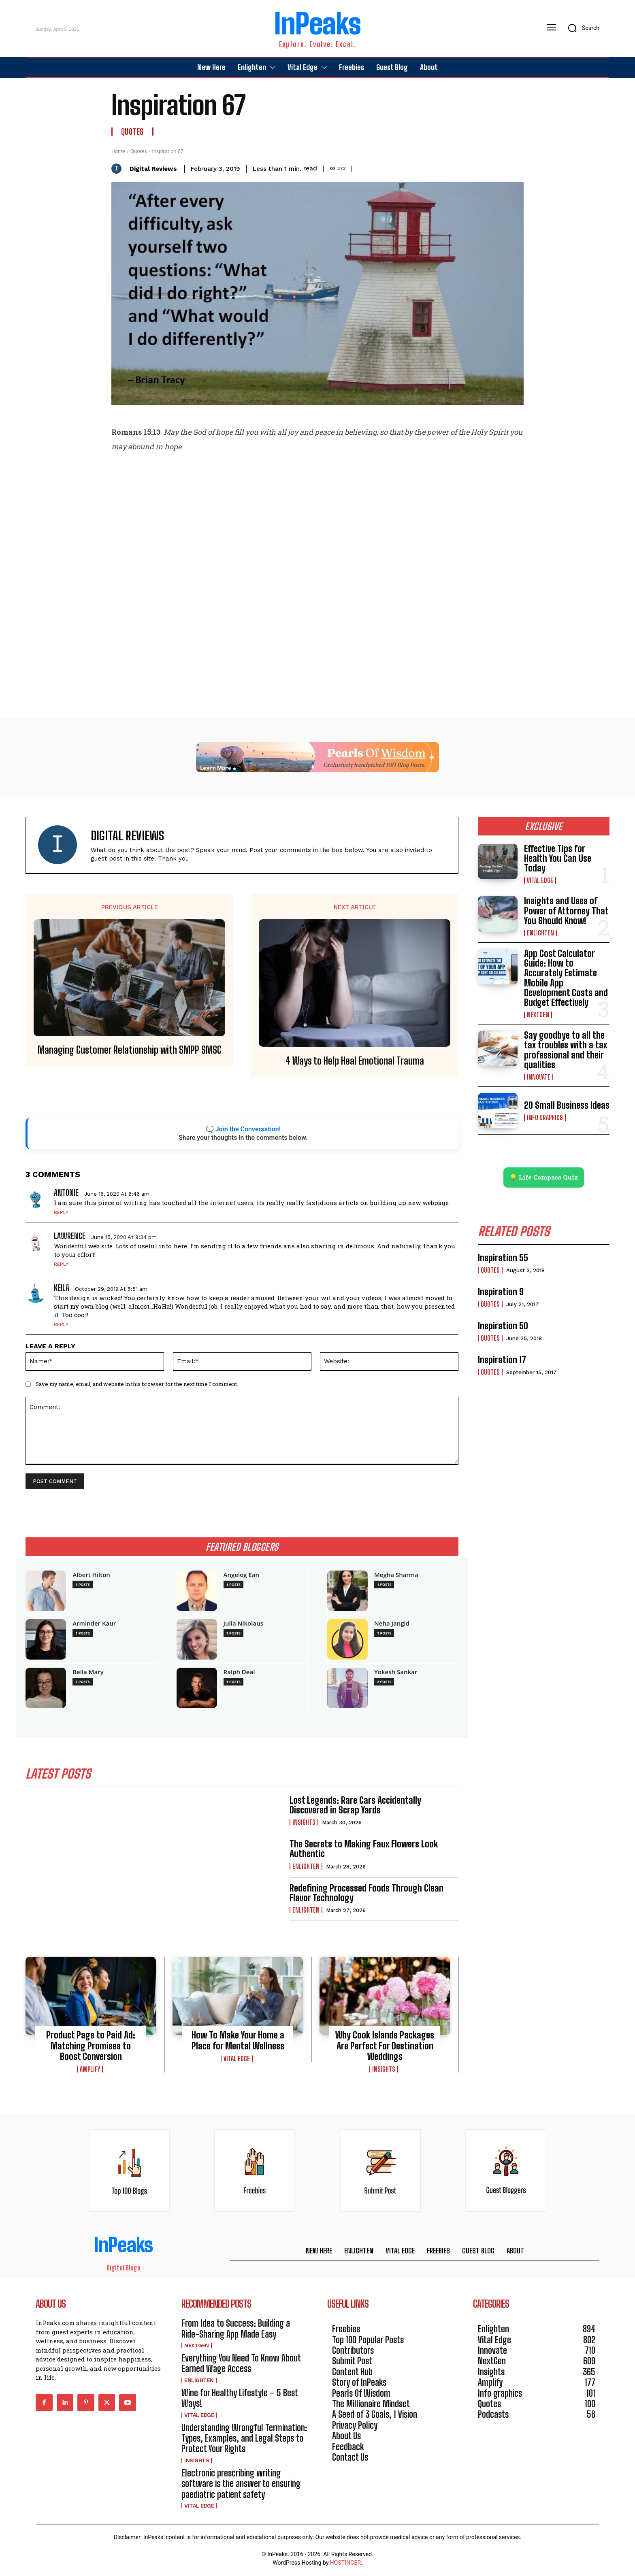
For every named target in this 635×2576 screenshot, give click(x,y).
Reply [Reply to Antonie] (61, 1212)
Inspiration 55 (503, 1257)
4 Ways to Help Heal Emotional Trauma (355, 1061)
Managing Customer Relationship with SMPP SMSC (130, 1050)
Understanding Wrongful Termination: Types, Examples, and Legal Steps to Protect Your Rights (244, 2438)
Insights (303, 1822)
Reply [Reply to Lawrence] (61, 1264)
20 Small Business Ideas (566, 1105)
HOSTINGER (345, 2563)
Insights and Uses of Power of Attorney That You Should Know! (566, 910)
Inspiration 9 (501, 1292)
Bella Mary (88, 1672)
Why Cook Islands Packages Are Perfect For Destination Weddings (384, 2046)
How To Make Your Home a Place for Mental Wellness (238, 2040)
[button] (581, 28)
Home (118, 151)
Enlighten (306, 1866)
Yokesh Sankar (395, 1672)
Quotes (132, 132)
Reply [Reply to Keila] (61, 1324)
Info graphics (545, 1117)
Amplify (90, 2069)
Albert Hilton (91, 1575)
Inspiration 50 (503, 1326)
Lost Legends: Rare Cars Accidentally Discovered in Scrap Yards (355, 1805)
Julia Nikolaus (243, 1623)
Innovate (538, 1077)
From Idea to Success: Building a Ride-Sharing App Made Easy (235, 2329)
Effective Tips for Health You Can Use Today (557, 858)
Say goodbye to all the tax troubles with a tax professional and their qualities (565, 1050)
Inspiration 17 (502, 1360)
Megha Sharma (396, 1575)
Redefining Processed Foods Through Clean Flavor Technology (366, 1893)
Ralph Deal (239, 1672)
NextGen (538, 1015)
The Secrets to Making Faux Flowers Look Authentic (364, 1849)
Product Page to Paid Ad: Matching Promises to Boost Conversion (90, 2046)
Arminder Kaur (94, 1623)
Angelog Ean (242, 1575)
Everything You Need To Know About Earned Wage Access (241, 2363)
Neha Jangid (391, 1623)
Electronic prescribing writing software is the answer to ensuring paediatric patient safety (240, 2484)
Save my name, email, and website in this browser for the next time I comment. (137, 1384)
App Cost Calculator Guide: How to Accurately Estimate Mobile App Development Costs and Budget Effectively (566, 978)
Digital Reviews (153, 168)
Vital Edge (237, 2059)
